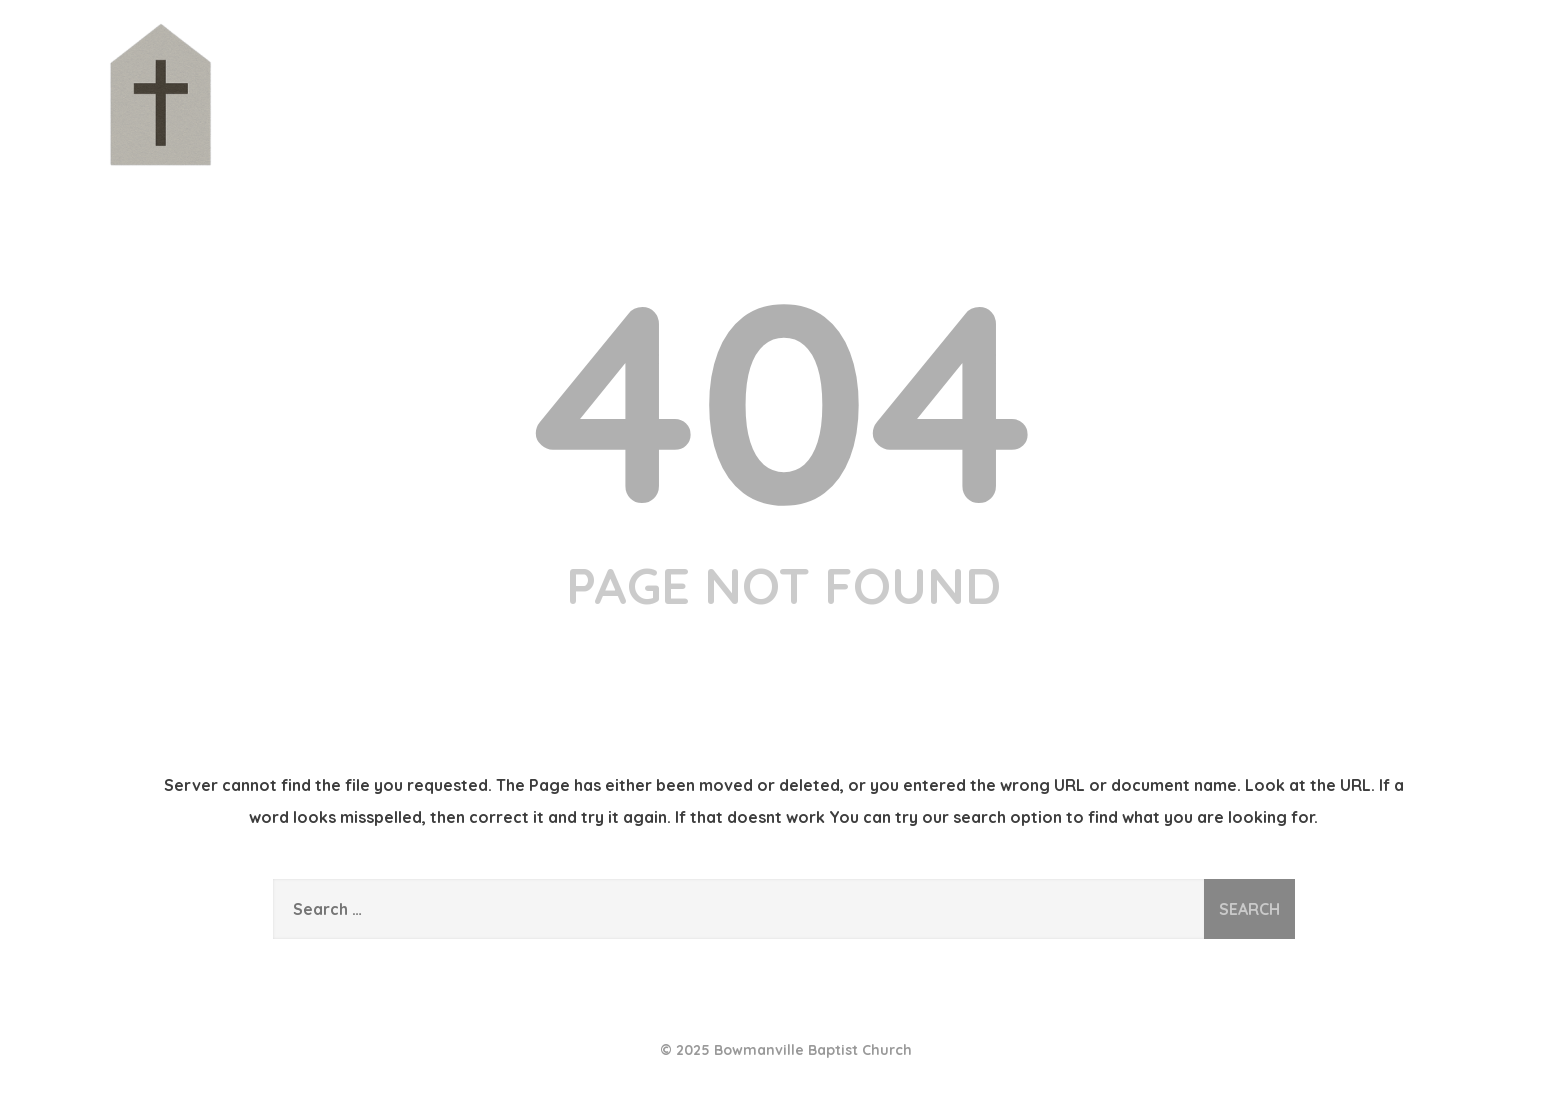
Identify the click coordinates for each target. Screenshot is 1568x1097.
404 (784, 398)
